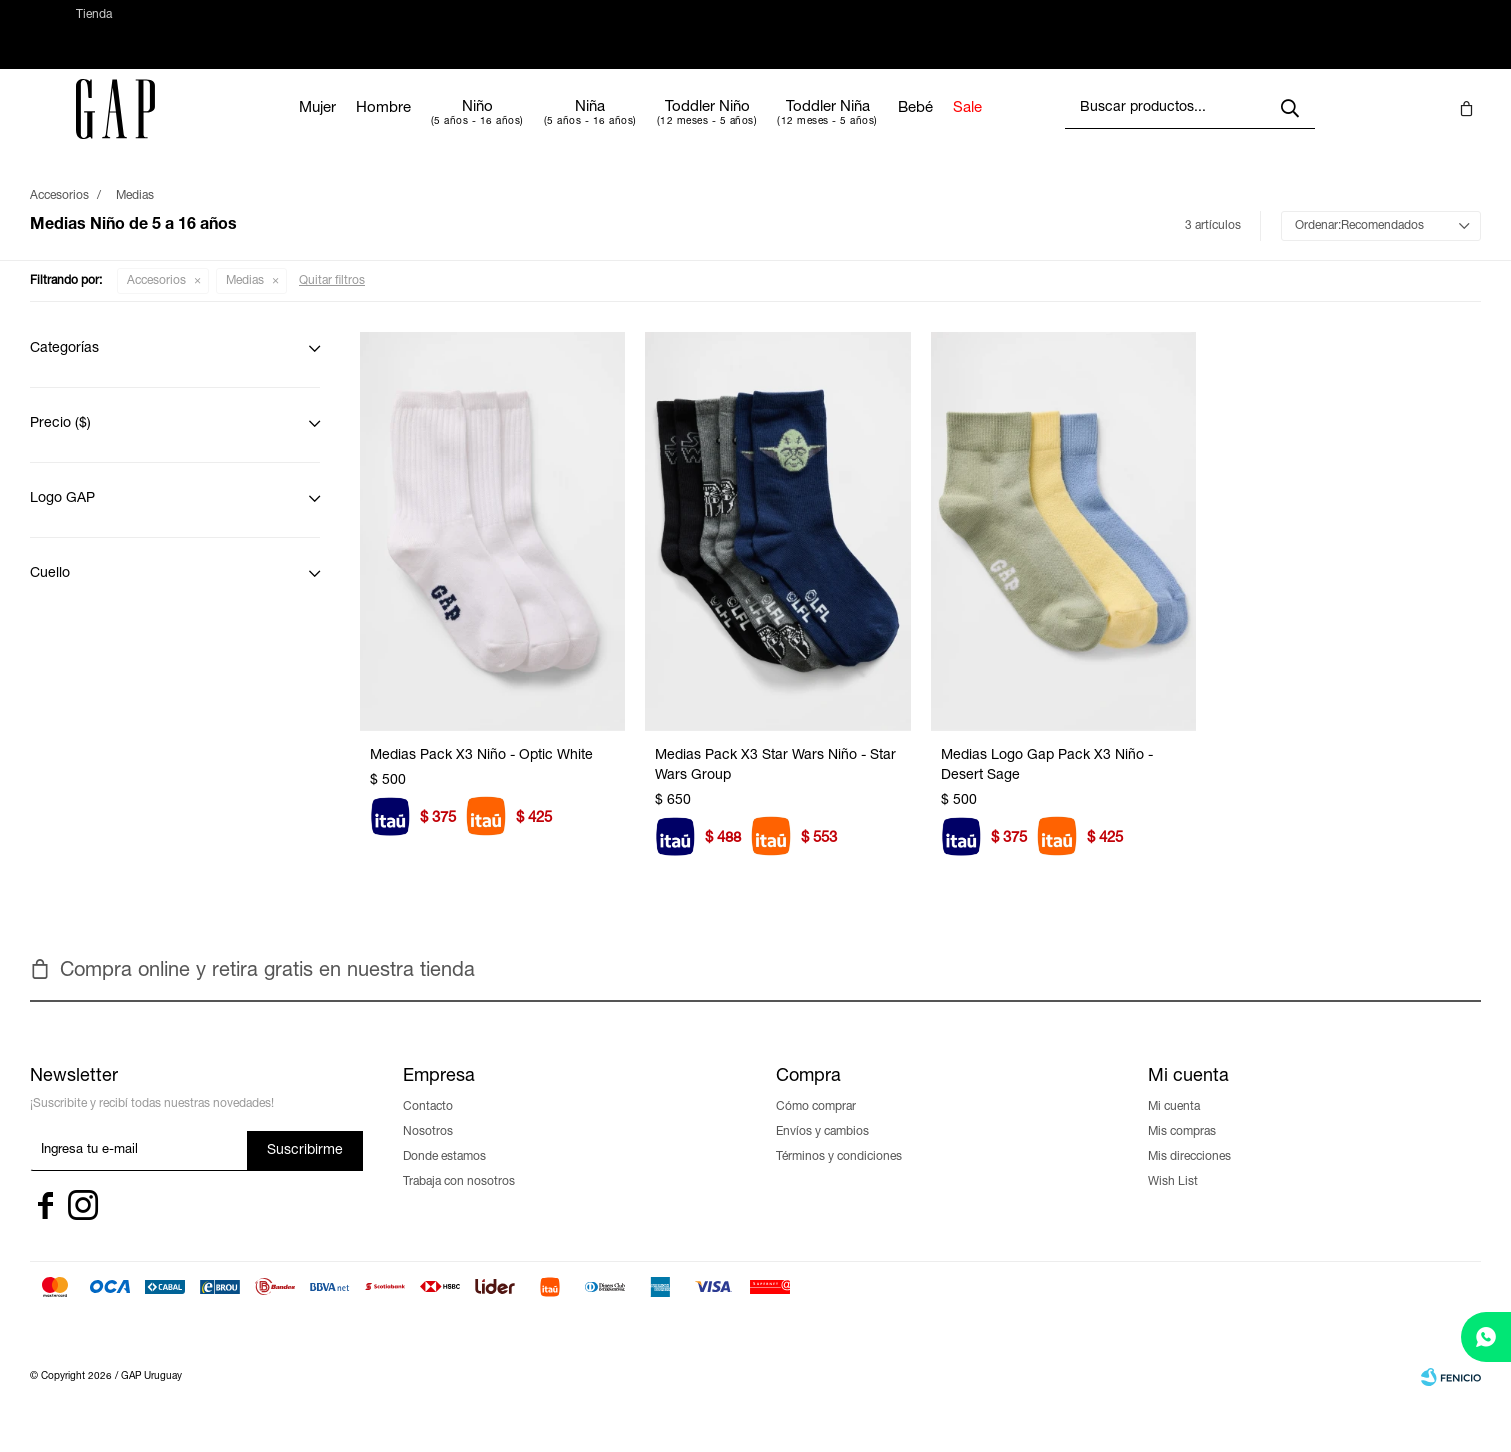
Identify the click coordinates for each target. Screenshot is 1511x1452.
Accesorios (156, 301)
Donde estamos (444, 1177)
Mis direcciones (1189, 1177)
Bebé (975, 128)
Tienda (94, 25)
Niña (650, 127)
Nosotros (428, 1152)
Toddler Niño (767, 127)
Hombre (443, 128)
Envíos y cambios (822, 1152)
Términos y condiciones (839, 1177)
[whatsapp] (1486, 1337)
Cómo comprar (816, 1127)
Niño (537, 127)
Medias (245, 301)
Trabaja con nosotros (459, 1202)
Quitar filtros (332, 301)
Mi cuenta (1174, 1127)
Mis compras (1182, 1152)
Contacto (428, 1127)
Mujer (377, 128)
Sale (1027, 128)
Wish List (1173, 1202)
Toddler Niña (888, 127)
